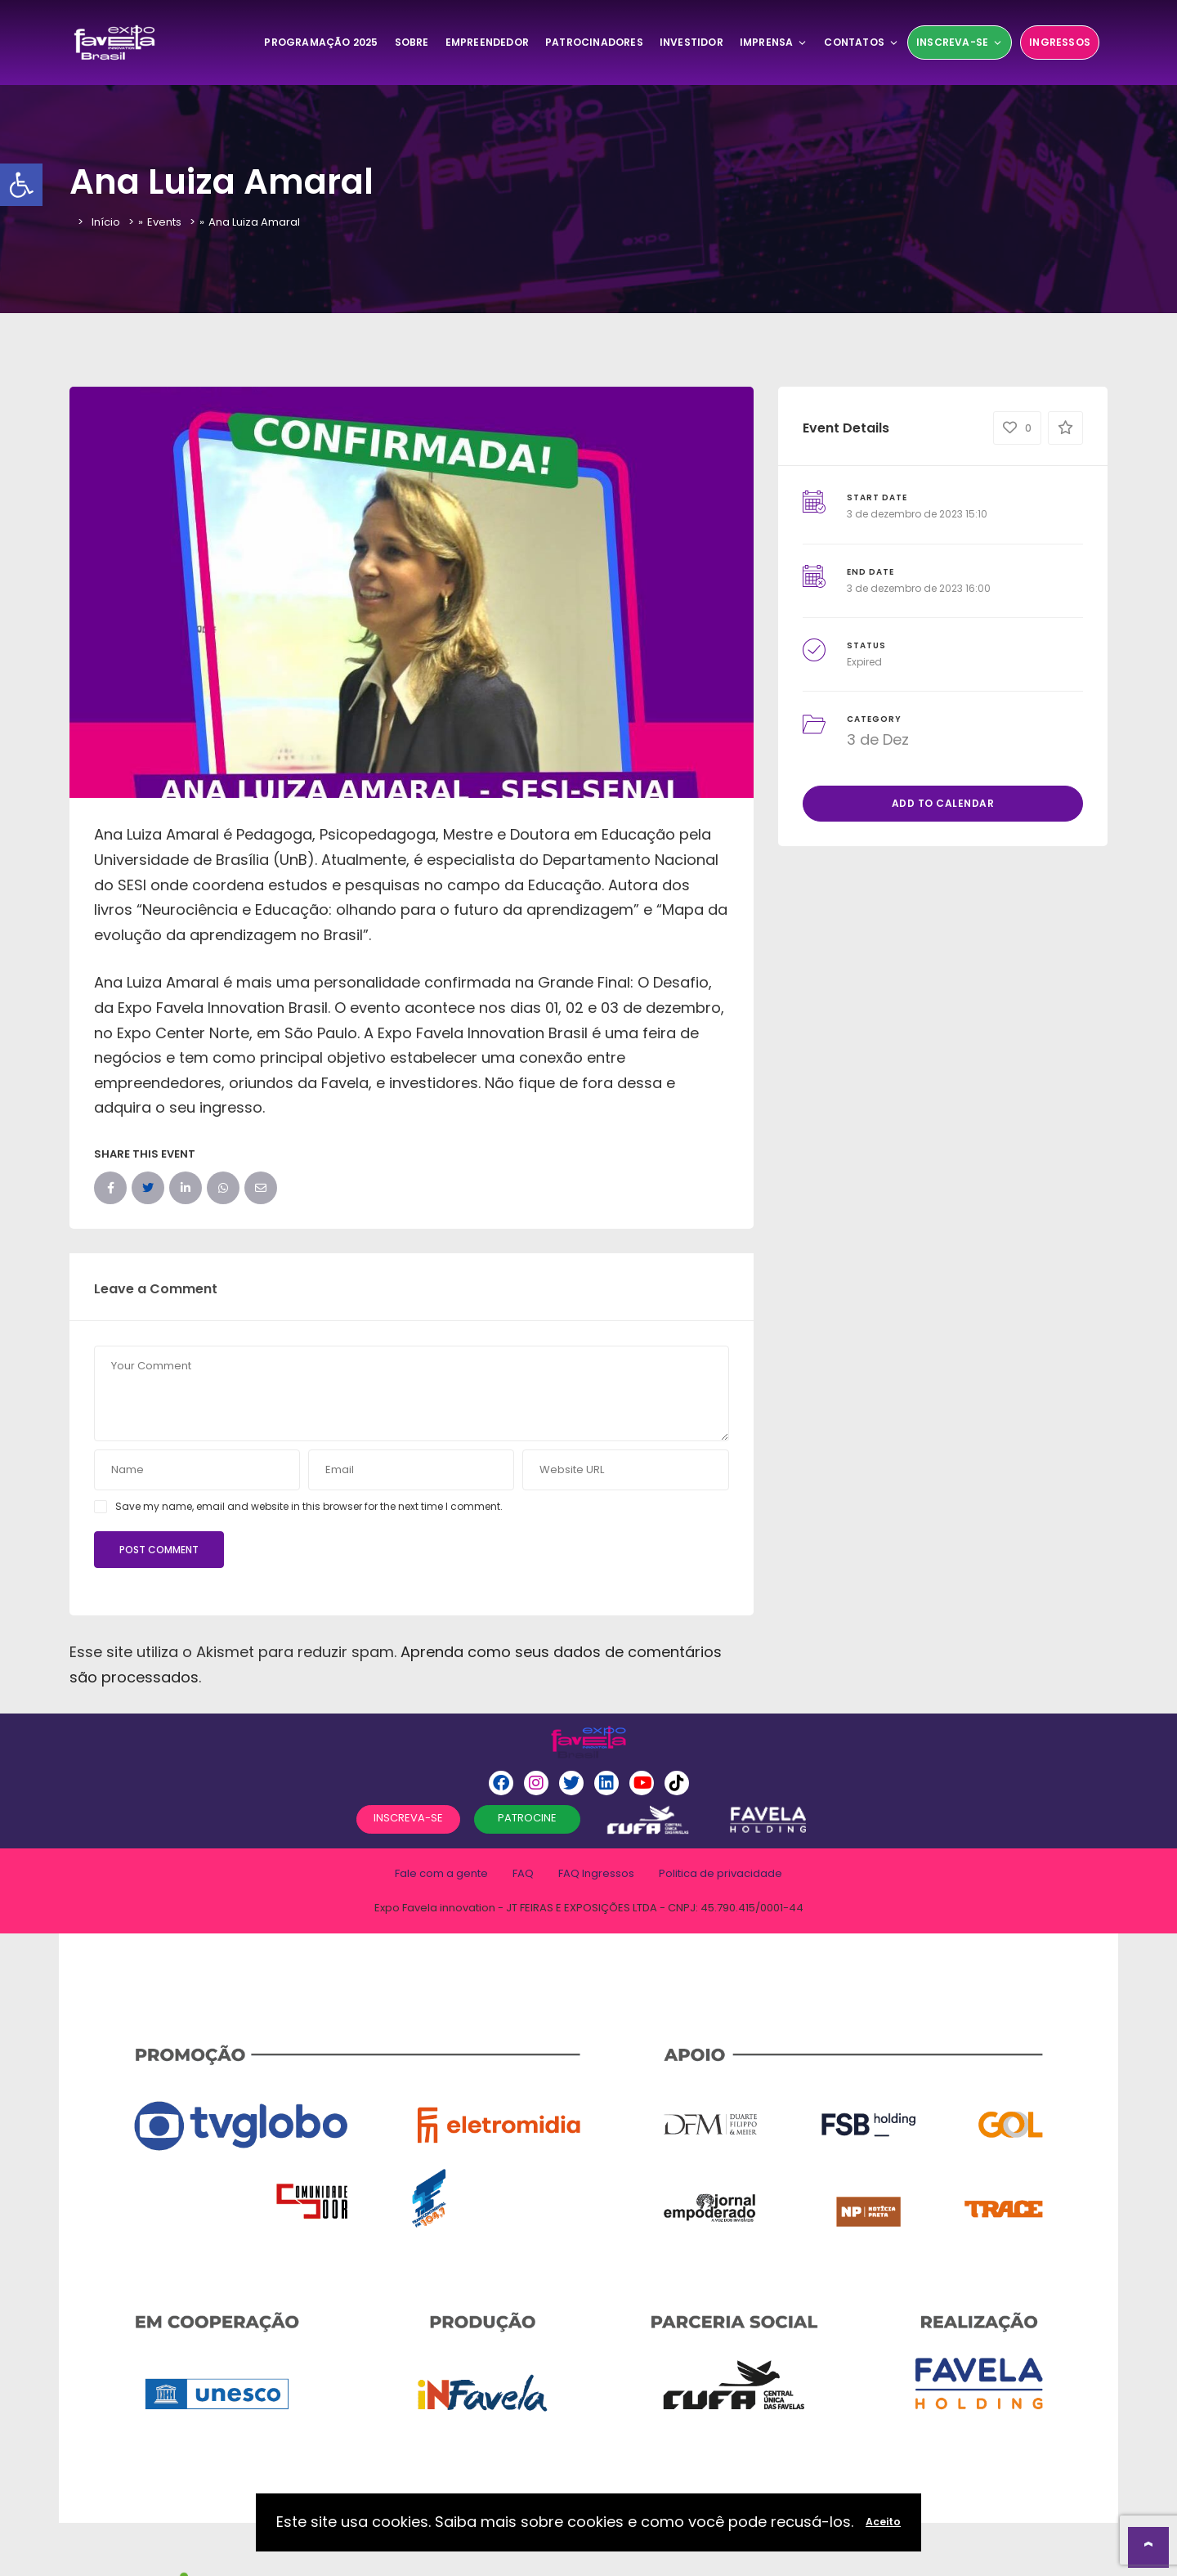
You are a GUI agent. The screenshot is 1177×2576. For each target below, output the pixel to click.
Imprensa (774, 42)
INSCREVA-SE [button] (408, 1818)
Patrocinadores (594, 42)
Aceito (883, 2522)
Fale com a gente (441, 1873)
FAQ (523, 1873)
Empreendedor (487, 42)
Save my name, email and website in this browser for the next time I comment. (309, 1506)
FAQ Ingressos (596, 1873)
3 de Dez (878, 739)
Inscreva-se (959, 42)
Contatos (861, 42)
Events (164, 222)
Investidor (691, 42)
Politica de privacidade (720, 1873)
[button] (21, 185)
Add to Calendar (943, 803)
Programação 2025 (321, 42)
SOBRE (412, 42)
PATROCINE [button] (527, 1818)
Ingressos (1059, 42)
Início (106, 222)
